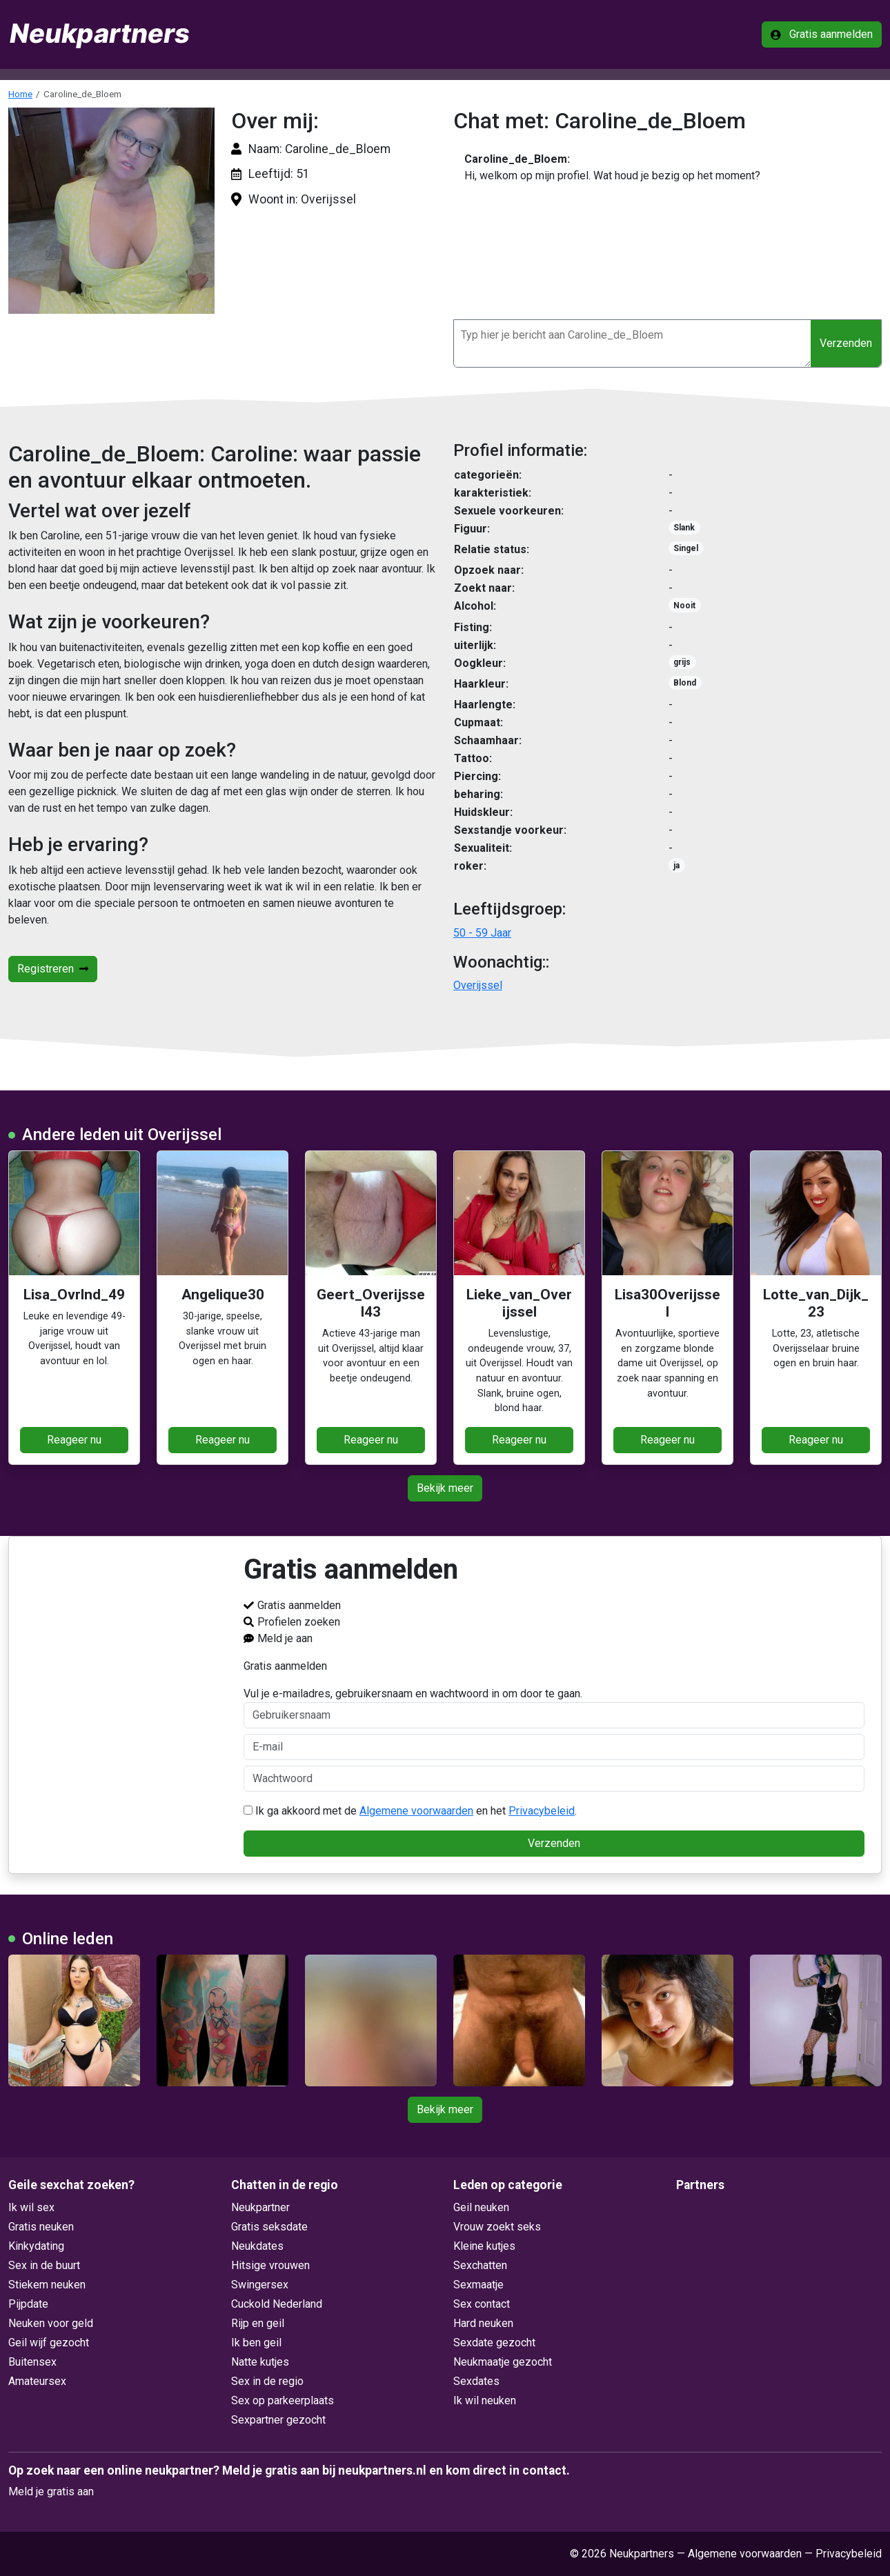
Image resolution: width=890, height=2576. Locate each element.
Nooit (684, 605)
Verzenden (846, 343)
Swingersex (259, 2284)
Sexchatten (480, 2265)
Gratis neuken (41, 2226)
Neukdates (257, 2246)
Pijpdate (28, 2303)
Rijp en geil (257, 2323)
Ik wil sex (31, 2207)
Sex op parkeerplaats (282, 2400)
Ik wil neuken (484, 2400)
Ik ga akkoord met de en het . (410, 1810)
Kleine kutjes (484, 2246)
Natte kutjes (260, 2361)
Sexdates (476, 2381)
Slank (684, 527)
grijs (682, 662)
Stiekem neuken (47, 2284)
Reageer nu (74, 1439)
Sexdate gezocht (494, 2342)
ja (676, 865)
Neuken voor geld (50, 2323)
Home (20, 93)
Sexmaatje (478, 2284)
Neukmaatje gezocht (502, 2361)
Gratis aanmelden (822, 34)
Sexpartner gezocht (278, 2419)
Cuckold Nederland (276, 2303)
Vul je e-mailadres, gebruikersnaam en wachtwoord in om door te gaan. (554, 1707)
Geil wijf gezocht (48, 2342)
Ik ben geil (256, 2342)
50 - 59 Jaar (482, 932)
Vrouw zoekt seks (497, 2226)
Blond (684, 683)
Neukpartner (260, 2207)
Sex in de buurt (44, 2265)
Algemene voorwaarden (416, 1810)
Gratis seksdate (269, 2226)
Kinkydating (36, 2246)
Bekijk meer (445, 1488)
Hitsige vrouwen (270, 2265)
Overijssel (477, 985)
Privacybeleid (541, 1810)
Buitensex (32, 2361)
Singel (685, 548)
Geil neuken (481, 2207)
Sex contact (481, 2303)
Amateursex (37, 2381)
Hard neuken (483, 2323)
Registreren (52, 968)
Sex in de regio (267, 2381)
